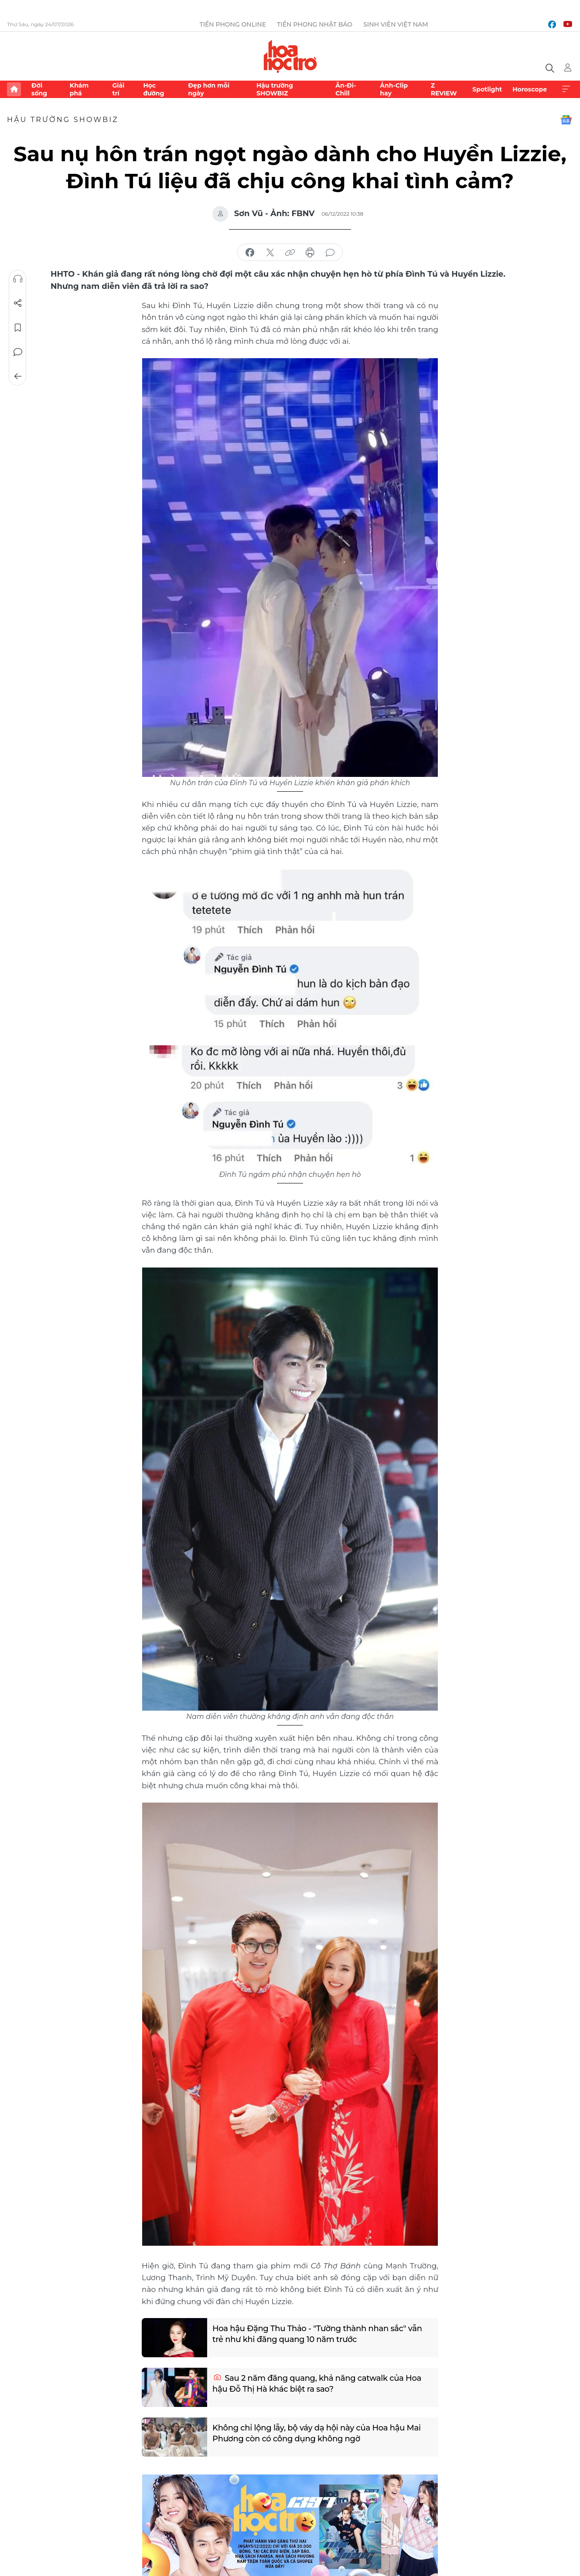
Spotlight (487, 89)
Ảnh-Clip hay (394, 89)
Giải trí (118, 89)
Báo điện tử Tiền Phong (290, 56)
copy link (290, 252)
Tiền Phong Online (232, 24)
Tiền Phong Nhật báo (314, 24)
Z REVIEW (444, 89)
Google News (566, 120)
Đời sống (39, 89)
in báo (310, 252)
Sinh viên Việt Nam (395, 24)
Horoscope (529, 89)
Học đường (153, 89)
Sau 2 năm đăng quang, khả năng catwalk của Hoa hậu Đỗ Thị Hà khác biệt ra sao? (316, 2383)
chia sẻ (250, 252)
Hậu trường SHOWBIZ (274, 89)
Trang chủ (14, 89)
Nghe (18, 279)
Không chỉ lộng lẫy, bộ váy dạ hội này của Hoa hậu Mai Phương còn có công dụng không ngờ (316, 2433)
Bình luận (18, 352)
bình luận (330, 252)
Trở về (18, 376)
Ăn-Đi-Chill (345, 89)
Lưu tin (18, 327)
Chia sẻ (18, 303)
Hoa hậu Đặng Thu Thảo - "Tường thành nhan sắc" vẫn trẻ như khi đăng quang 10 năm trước (317, 2334)
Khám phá (79, 89)
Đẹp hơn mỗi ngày (208, 89)
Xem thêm (566, 89)
